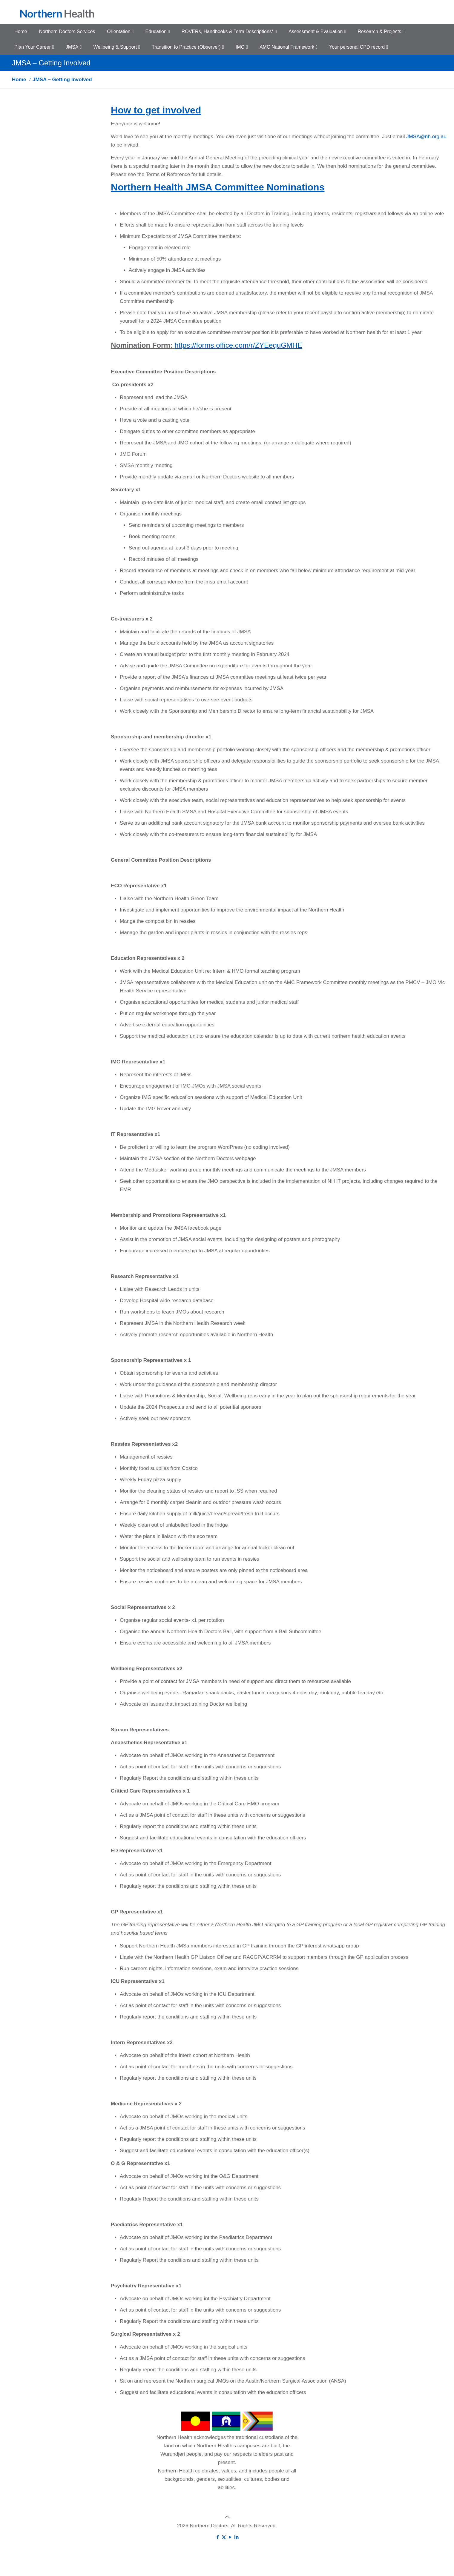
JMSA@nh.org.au (426, 136)
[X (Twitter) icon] (224, 2537)
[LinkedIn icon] (236, 2537)
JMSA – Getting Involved (62, 79)
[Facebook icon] (217, 2537)
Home (19, 79)
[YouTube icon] (230, 2537)
